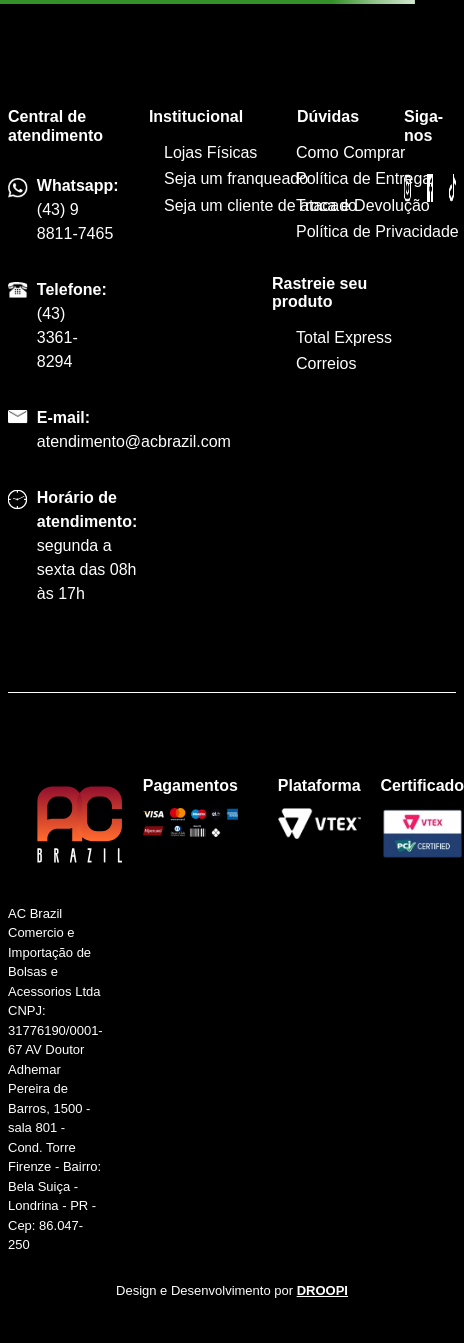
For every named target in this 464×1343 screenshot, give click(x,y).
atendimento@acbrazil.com (134, 441)
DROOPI (322, 1290)
